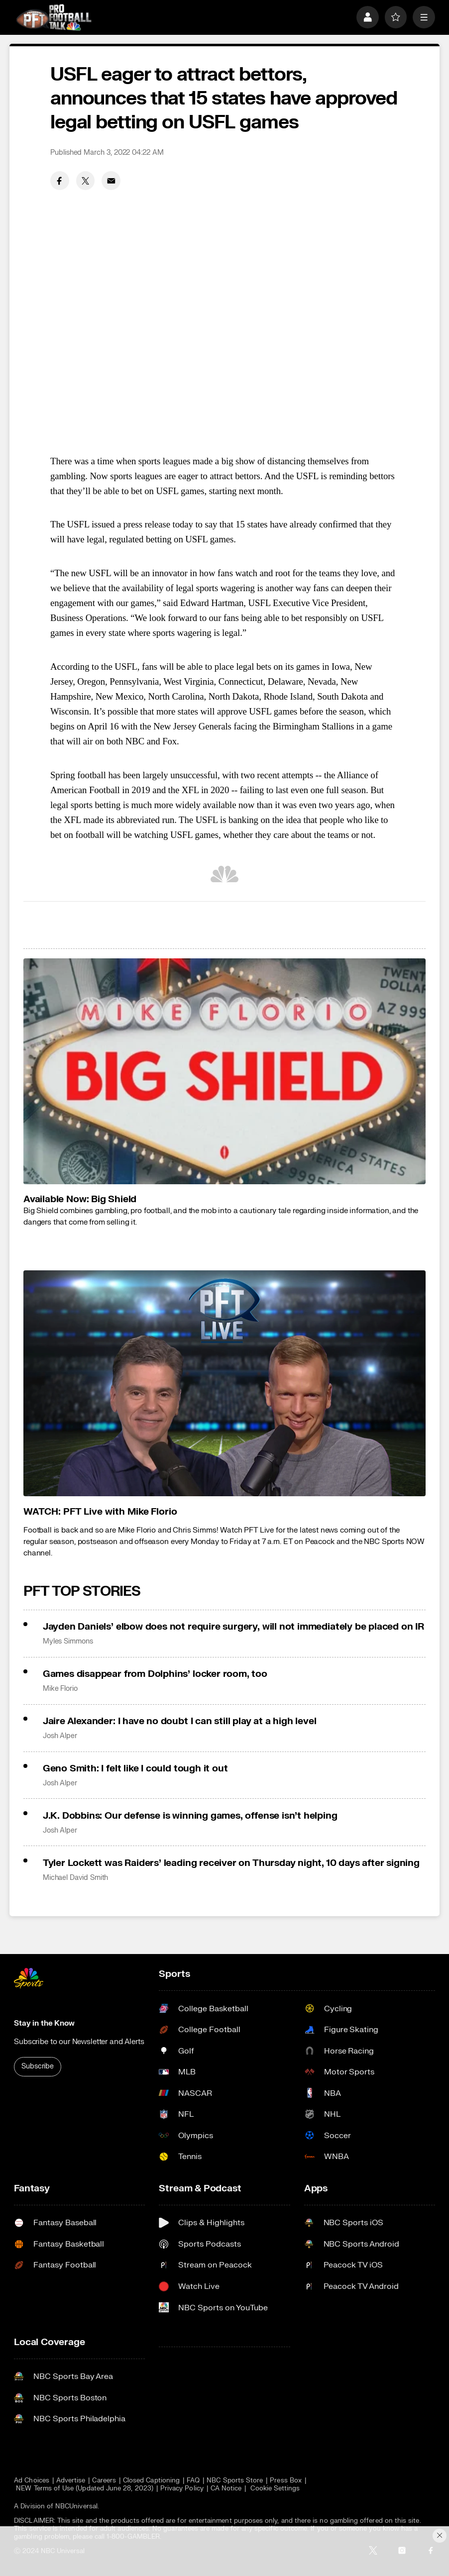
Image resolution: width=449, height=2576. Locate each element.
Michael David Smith (76, 1877)
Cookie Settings (275, 2488)
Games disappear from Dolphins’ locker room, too (155, 1674)
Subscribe (37, 2066)
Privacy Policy (182, 2488)
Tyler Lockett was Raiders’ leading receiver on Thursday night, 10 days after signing (231, 1863)
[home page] (54, 17)
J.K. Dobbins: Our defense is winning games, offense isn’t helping (190, 1816)
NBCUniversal (76, 2506)
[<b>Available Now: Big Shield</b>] (224, 1071)
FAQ (193, 2480)
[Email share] (111, 180)
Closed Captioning (151, 2480)
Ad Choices (31, 2480)
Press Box (286, 2480)
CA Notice (226, 2488)
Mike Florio (60, 1688)
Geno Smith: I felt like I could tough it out (135, 1768)
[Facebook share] (59, 180)
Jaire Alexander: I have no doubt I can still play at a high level (180, 1721)
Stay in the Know (44, 2023)
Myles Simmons (68, 1641)
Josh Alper (60, 1736)
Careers (103, 2480)
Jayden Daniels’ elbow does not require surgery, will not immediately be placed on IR (233, 1627)
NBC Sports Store (235, 2480)
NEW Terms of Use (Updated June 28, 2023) (84, 2488)
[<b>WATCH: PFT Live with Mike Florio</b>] (224, 1383)
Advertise (71, 2480)
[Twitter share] (85, 180)
